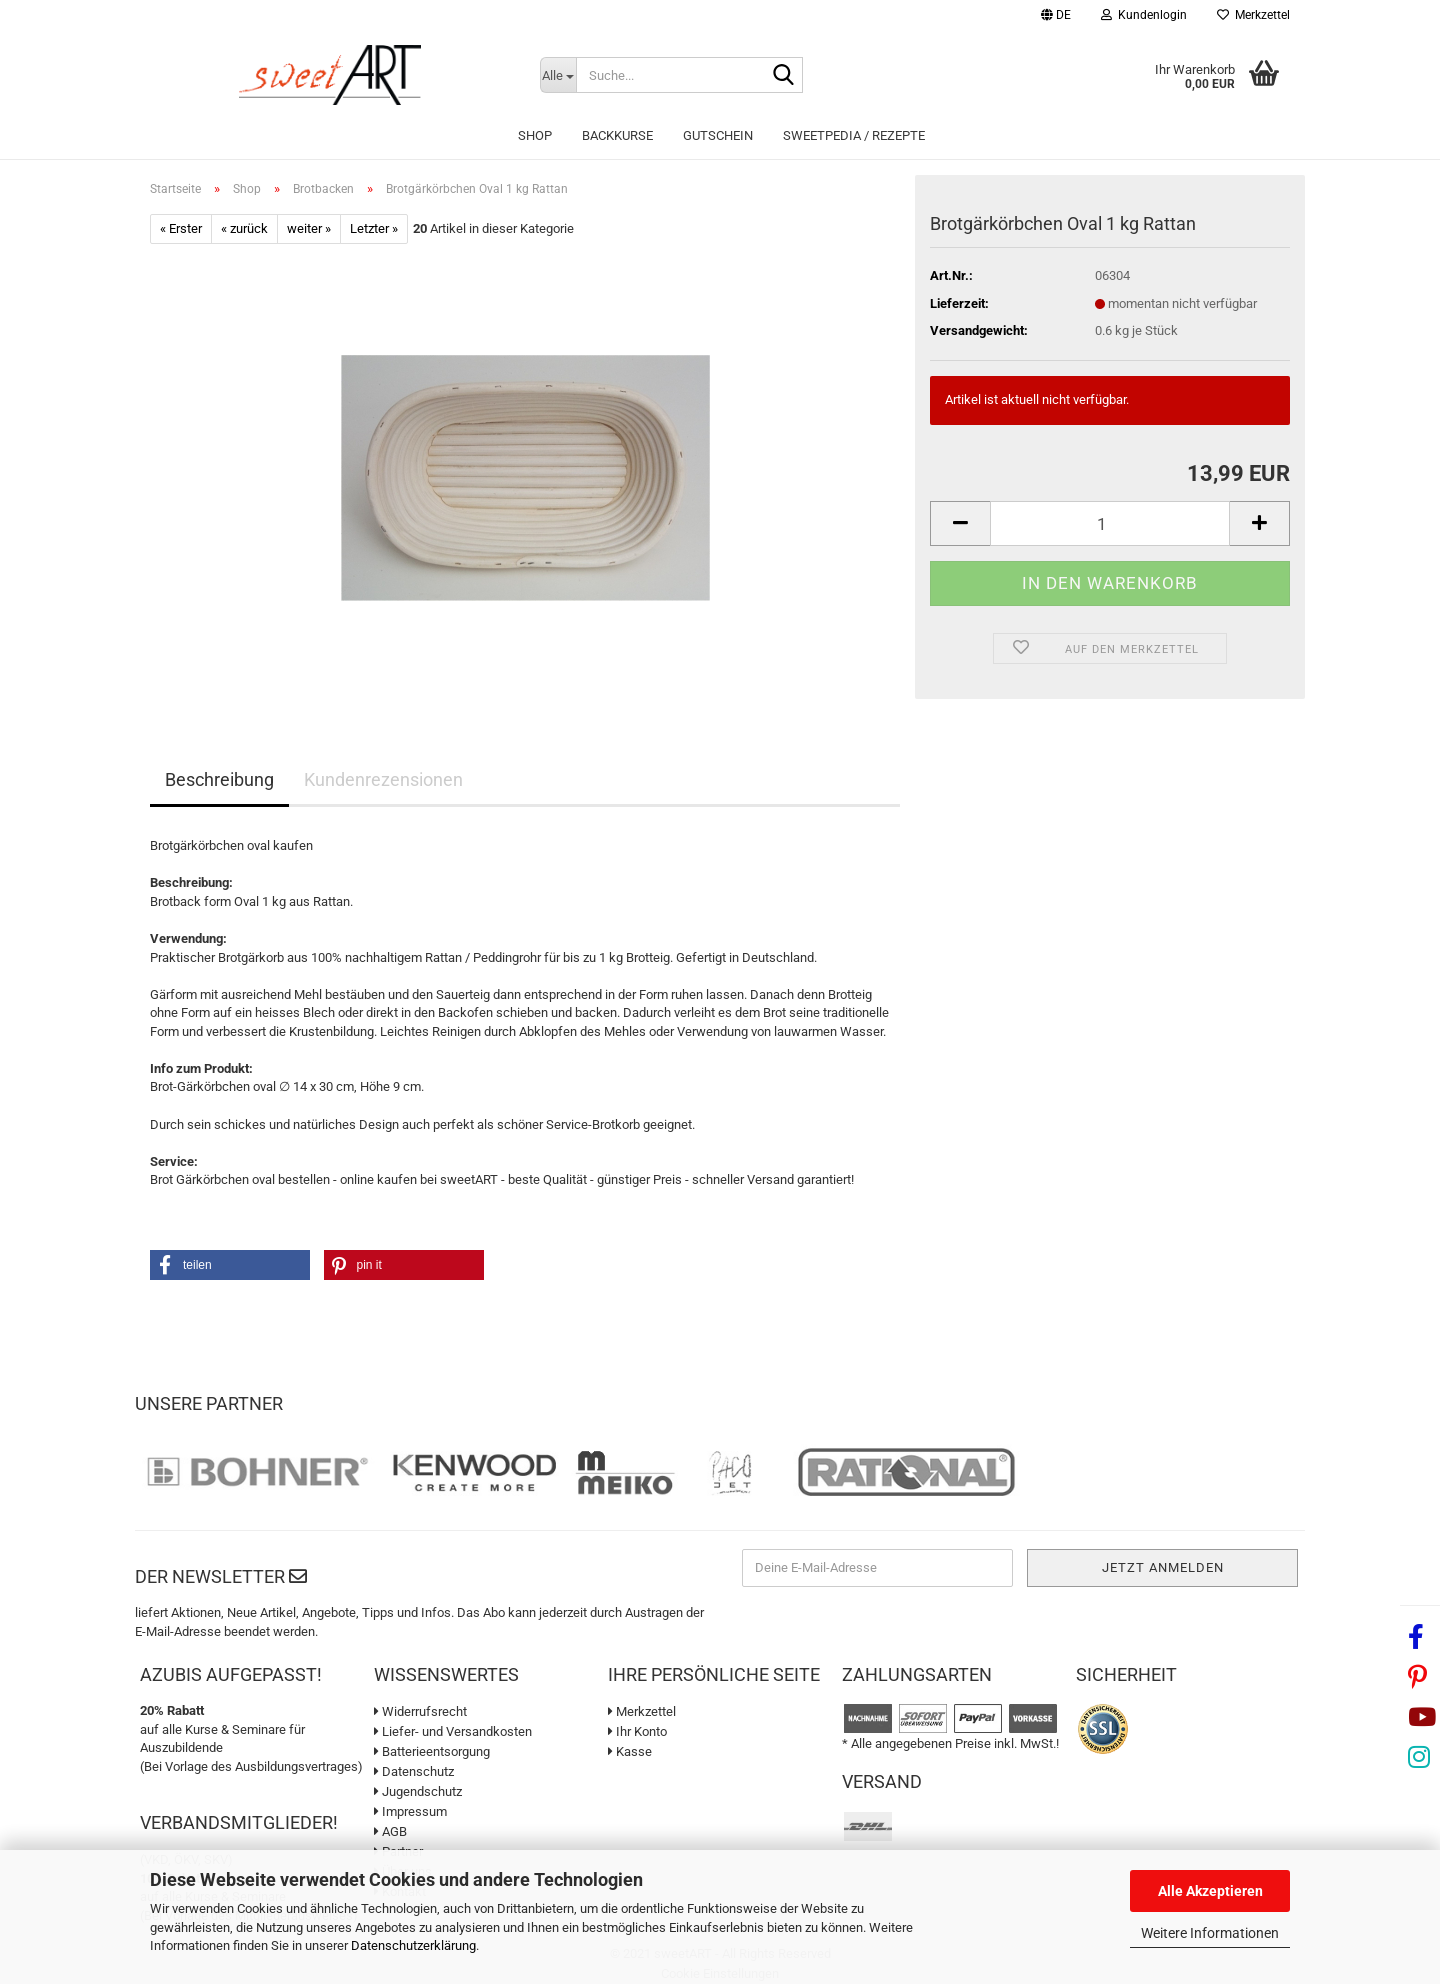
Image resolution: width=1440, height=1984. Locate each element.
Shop (535, 135)
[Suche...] (558, 75)
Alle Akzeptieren (1210, 1891)
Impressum (410, 1811)
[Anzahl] (1110, 523)
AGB (390, 1831)
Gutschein (718, 135)
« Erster (181, 228)
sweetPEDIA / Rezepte (854, 135)
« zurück (244, 228)
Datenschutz (414, 1771)
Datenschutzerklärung (413, 1945)
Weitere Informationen (1210, 1933)
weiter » (309, 228)
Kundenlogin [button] (1144, 15)
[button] (1056, 17)
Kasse (630, 1751)
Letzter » (374, 228)
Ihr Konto (637, 1731)
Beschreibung (219, 779)
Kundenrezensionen (383, 779)
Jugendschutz (418, 1791)
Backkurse (617, 135)
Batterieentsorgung (432, 1751)
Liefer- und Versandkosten (453, 1731)
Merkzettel (1253, 15)
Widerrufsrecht (420, 1711)
